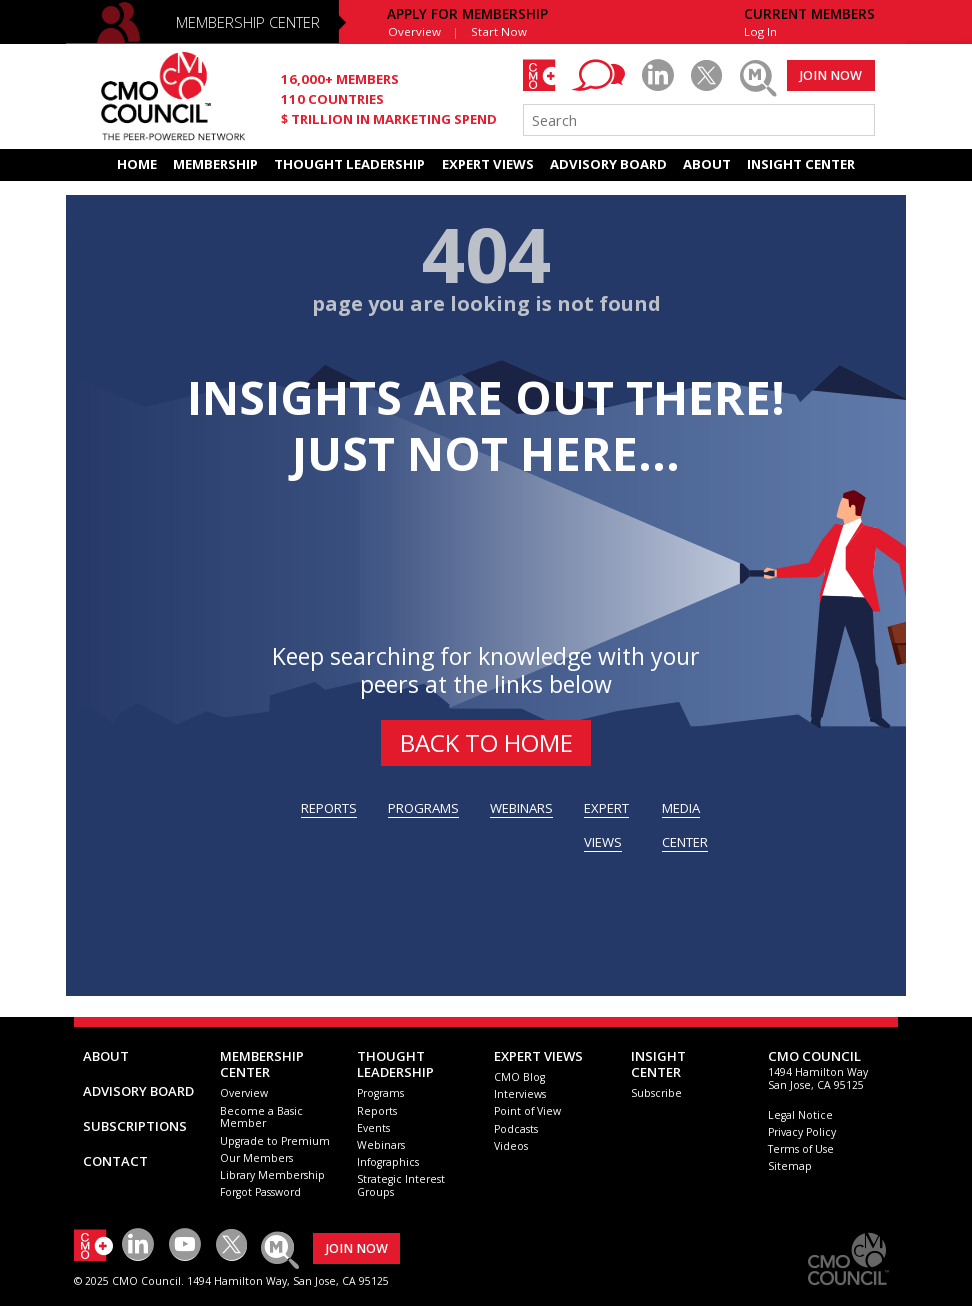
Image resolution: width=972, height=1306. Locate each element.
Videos (511, 1146)
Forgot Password (260, 1192)
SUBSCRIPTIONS (135, 1126)
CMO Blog (519, 1077)
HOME (137, 164)
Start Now (499, 31)
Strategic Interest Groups (401, 1185)
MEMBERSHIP (215, 164)
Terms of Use (801, 1149)
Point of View (527, 1111)
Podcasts (516, 1129)
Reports (377, 1111)
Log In (760, 31)
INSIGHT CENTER (801, 164)
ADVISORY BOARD (608, 164)
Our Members (256, 1158)
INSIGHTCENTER (658, 1064)
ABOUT (707, 164)
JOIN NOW (831, 75)
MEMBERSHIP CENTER (248, 22)
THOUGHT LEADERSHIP (349, 164)
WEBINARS (521, 808)
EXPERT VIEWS (488, 164)
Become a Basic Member (261, 1117)
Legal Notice (800, 1115)
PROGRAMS (423, 808)
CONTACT (115, 1161)
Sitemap (790, 1166)
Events (373, 1128)
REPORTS (329, 808)
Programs (380, 1093)
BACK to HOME (486, 742)
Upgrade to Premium (275, 1141)
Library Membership (272, 1175)
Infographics (388, 1162)
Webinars (381, 1145)
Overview (414, 31)
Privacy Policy (802, 1132)
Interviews (520, 1094)
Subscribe (656, 1093)
